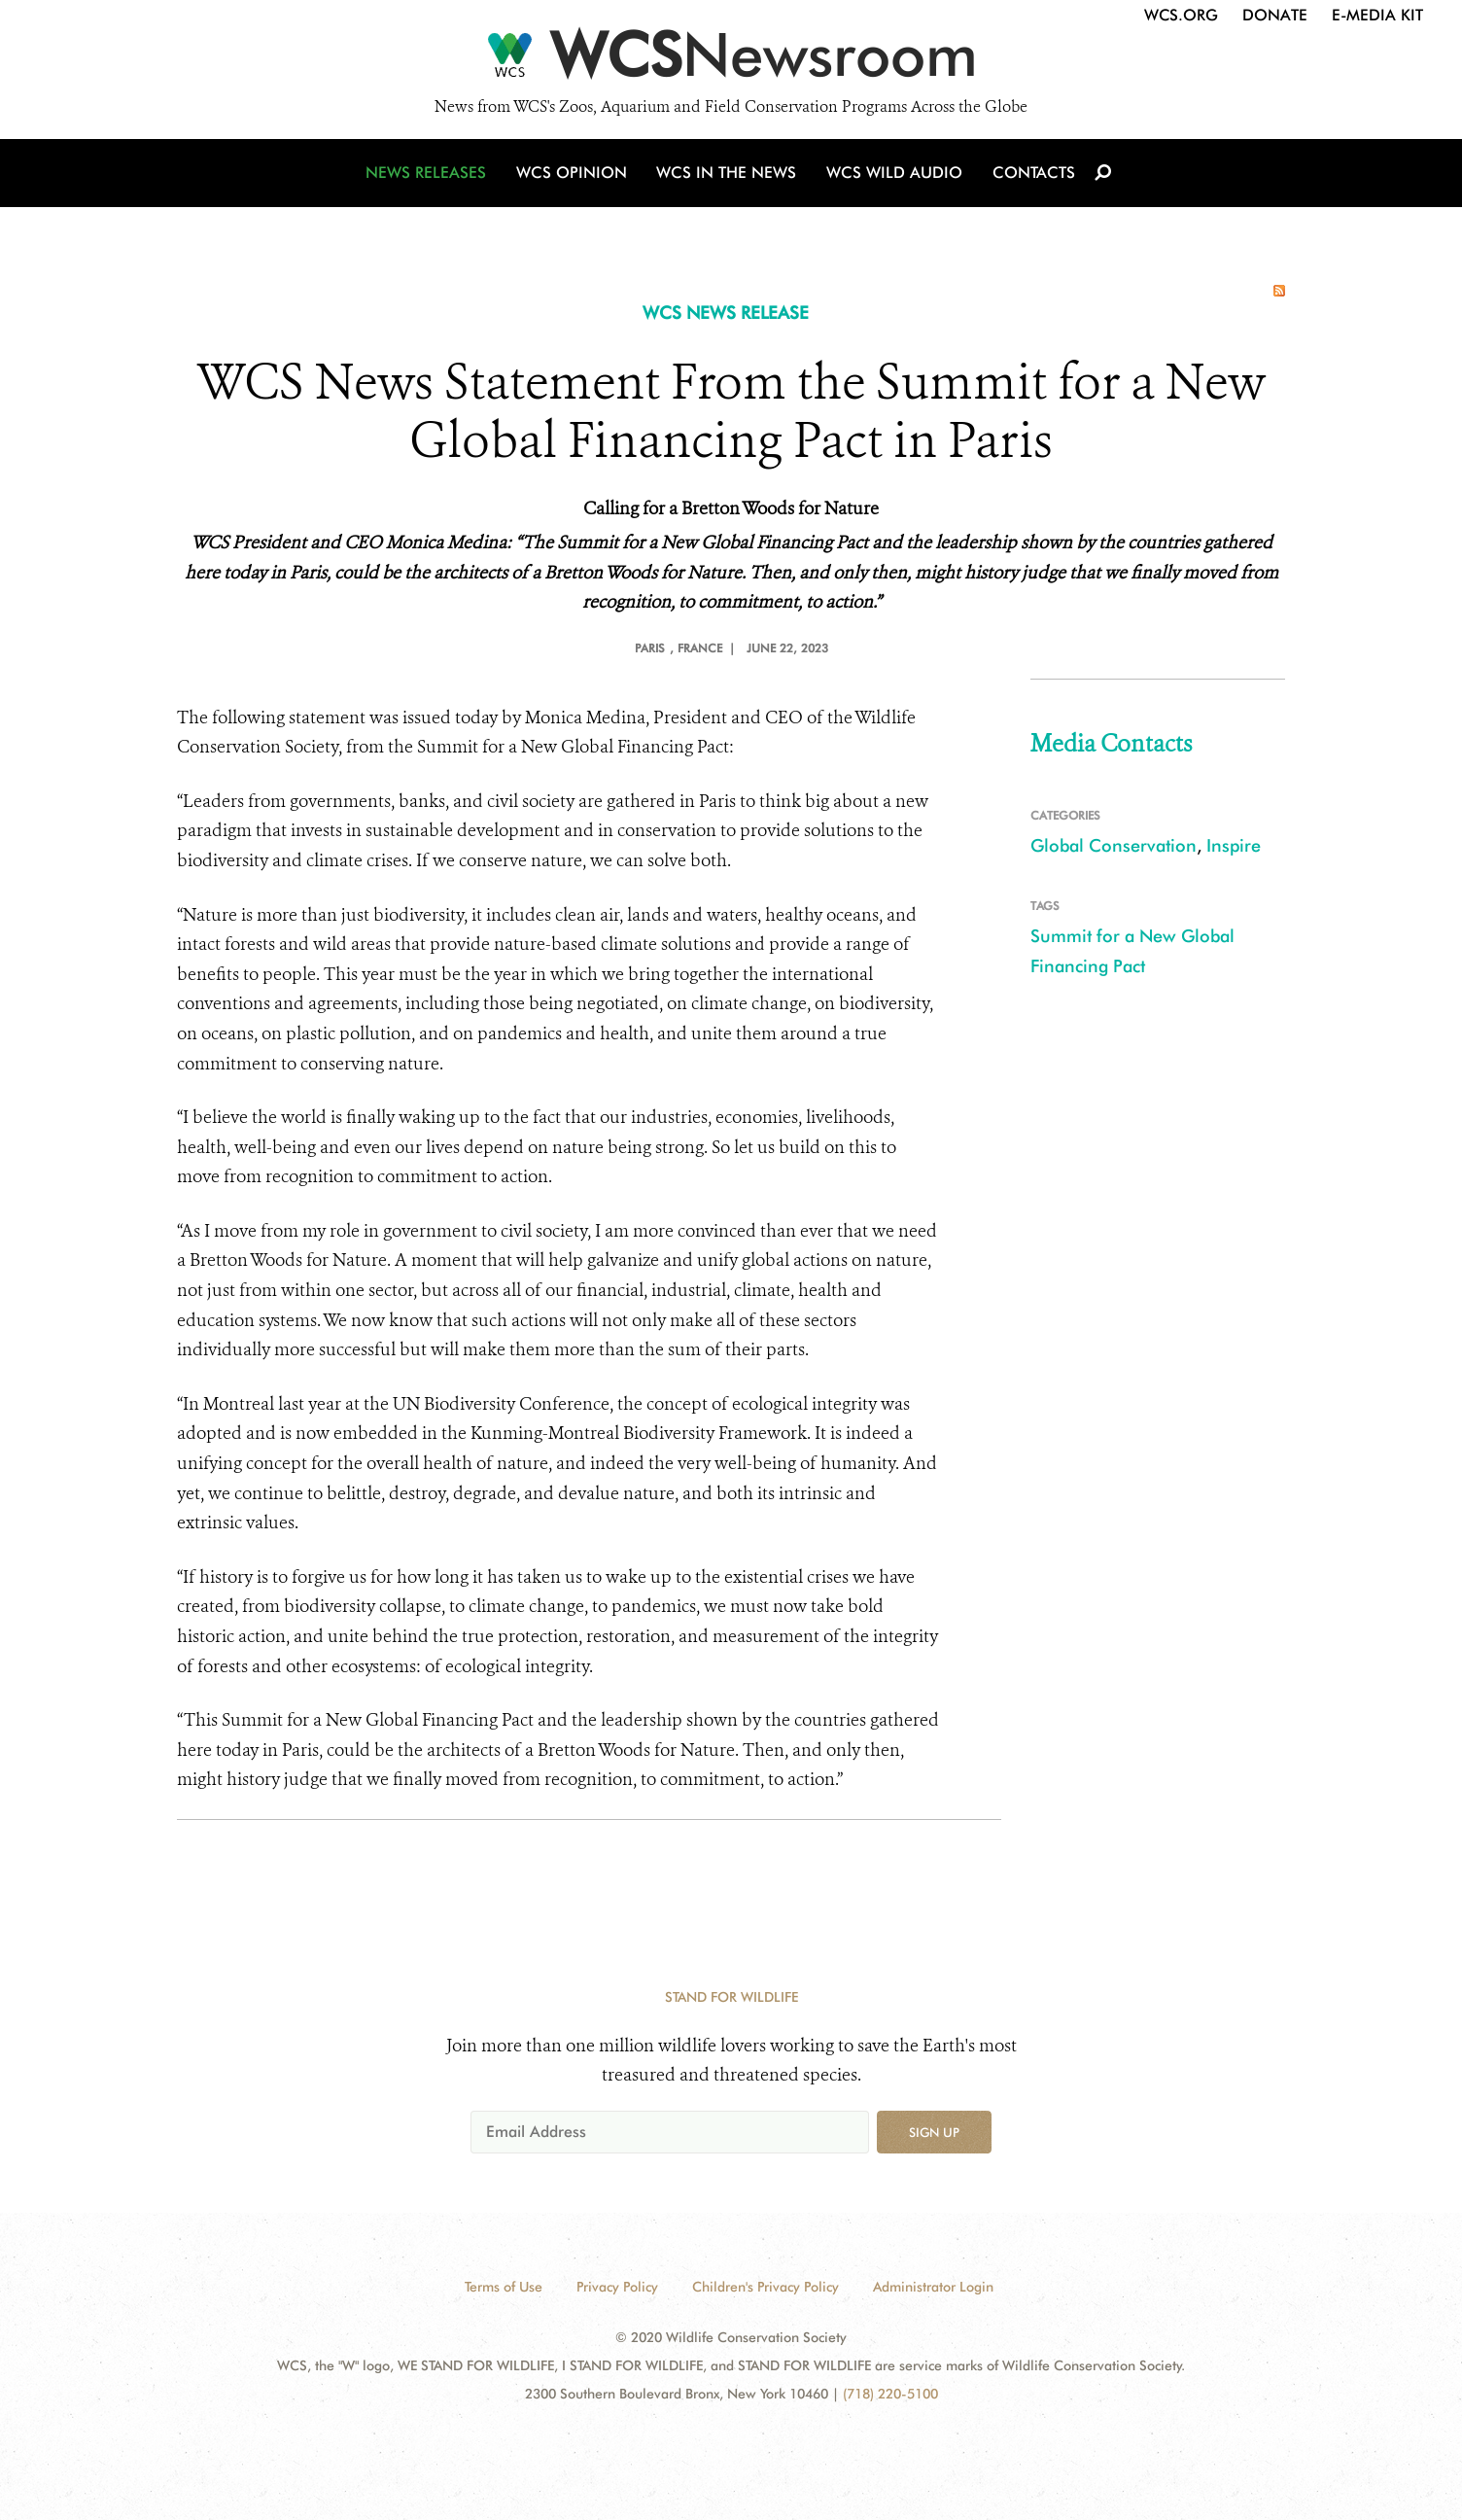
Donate (1274, 15)
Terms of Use (503, 2286)
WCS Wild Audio (893, 177)
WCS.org (1181, 15)
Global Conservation (1113, 845)
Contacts (1031, 177)
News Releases (429, 177)
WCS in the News (727, 177)
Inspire (1233, 845)
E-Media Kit (1377, 15)
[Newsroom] (731, 60)
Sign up (934, 2132)
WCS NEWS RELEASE (726, 312)
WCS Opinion (574, 177)
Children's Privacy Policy (765, 2286)
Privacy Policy (617, 2286)
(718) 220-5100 (890, 2393)
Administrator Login (933, 2286)
